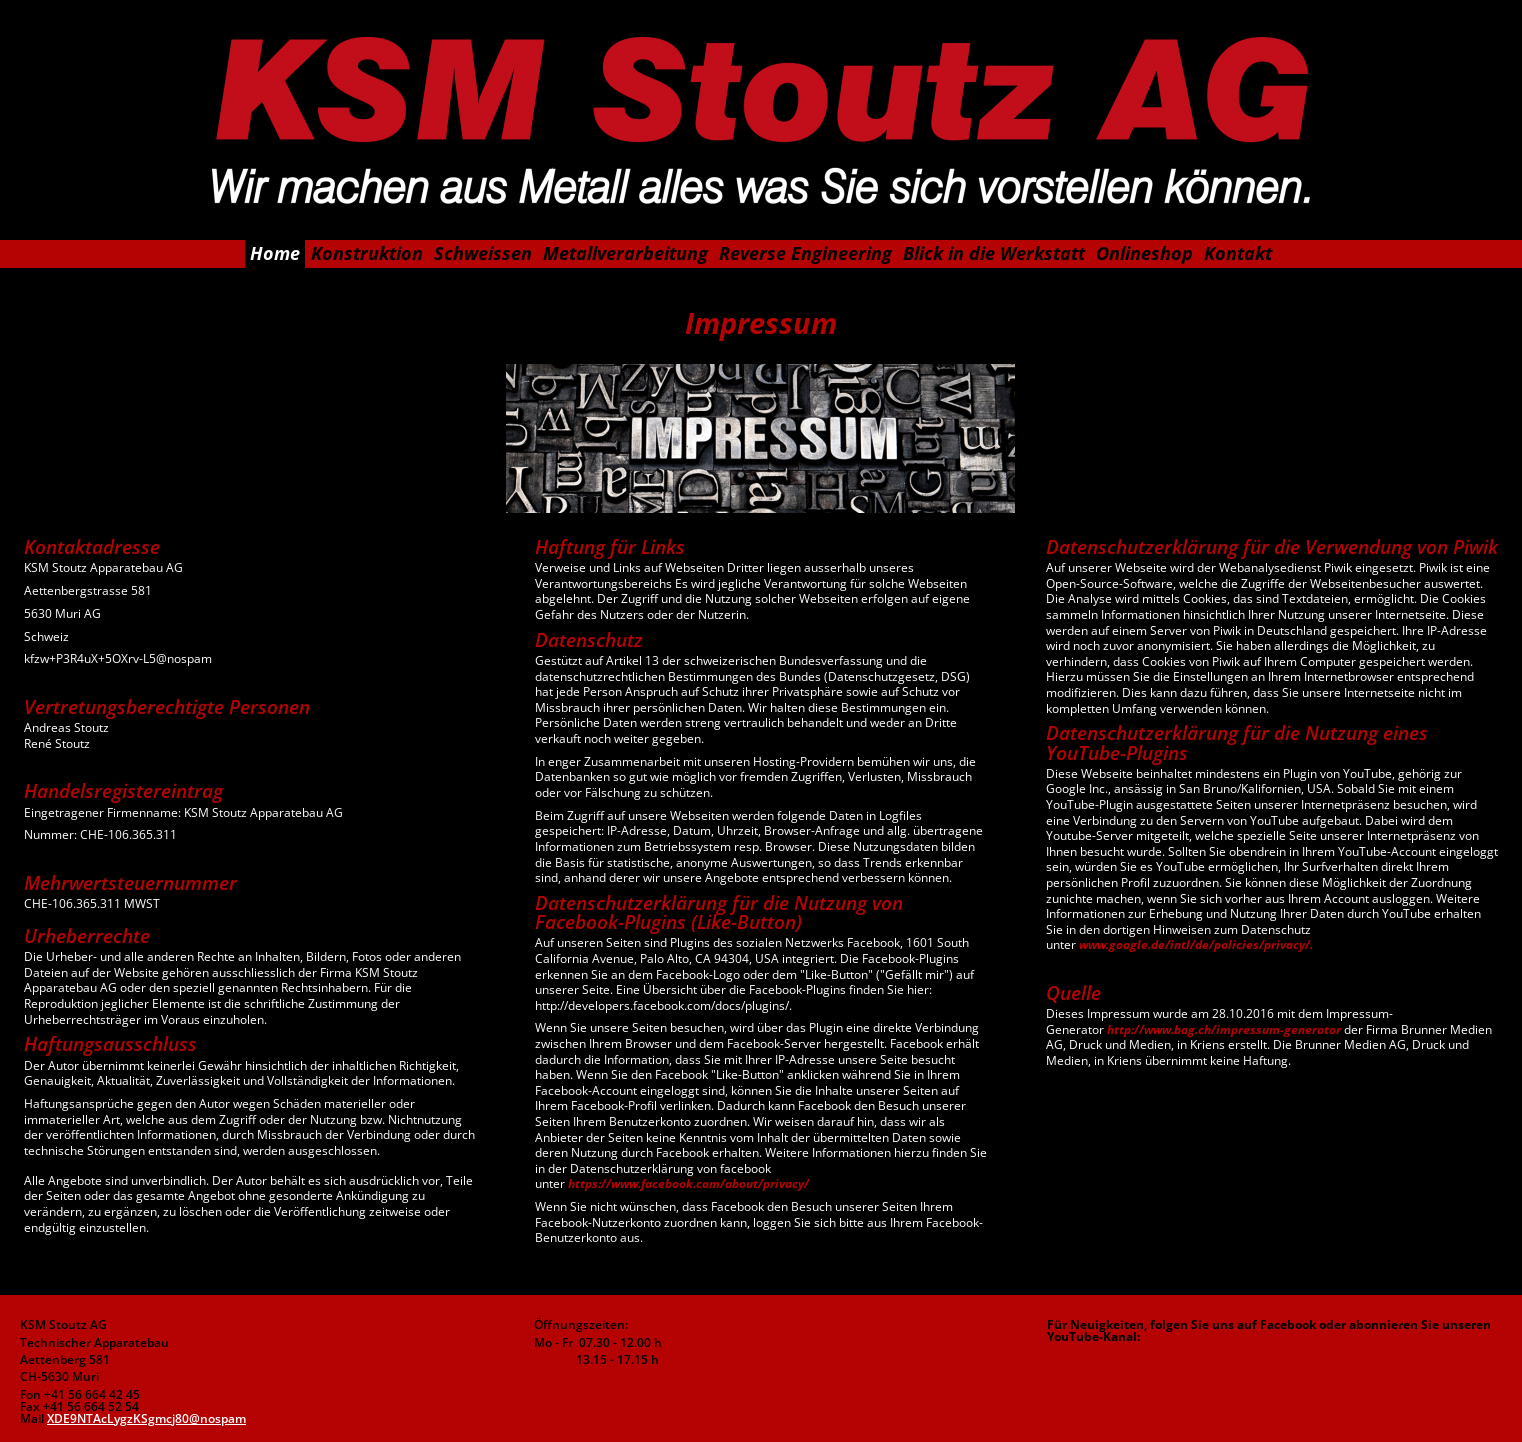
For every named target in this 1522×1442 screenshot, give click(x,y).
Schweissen (483, 253)
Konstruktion (367, 253)
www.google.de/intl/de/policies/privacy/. (1196, 944)
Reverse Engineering (805, 253)
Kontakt (1238, 253)
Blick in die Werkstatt (994, 253)
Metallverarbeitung (625, 253)
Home (275, 253)
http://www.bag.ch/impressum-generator (1224, 1029)
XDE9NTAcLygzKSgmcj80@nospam (146, 1418)
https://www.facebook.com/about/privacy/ (688, 1183)
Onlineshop (1144, 253)
